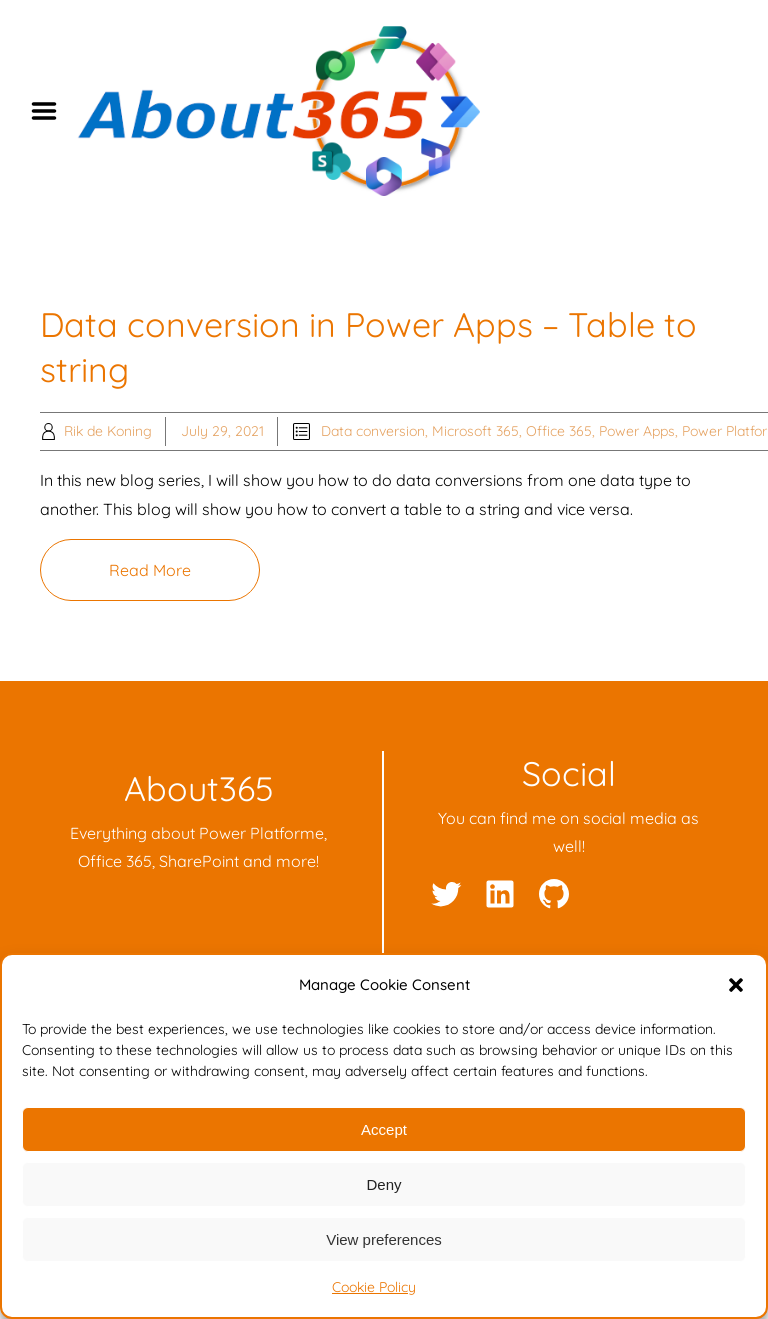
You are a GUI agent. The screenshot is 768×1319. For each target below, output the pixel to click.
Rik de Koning (108, 431)
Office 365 (559, 431)
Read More (150, 570)
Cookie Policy (374, 1287)
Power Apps (637, 431)
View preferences (384, 1239)
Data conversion (373, 431)
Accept (384, 1129)
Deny (383, 1184)
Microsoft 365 (475, 431)
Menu (51, 111)
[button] (736, 985)
